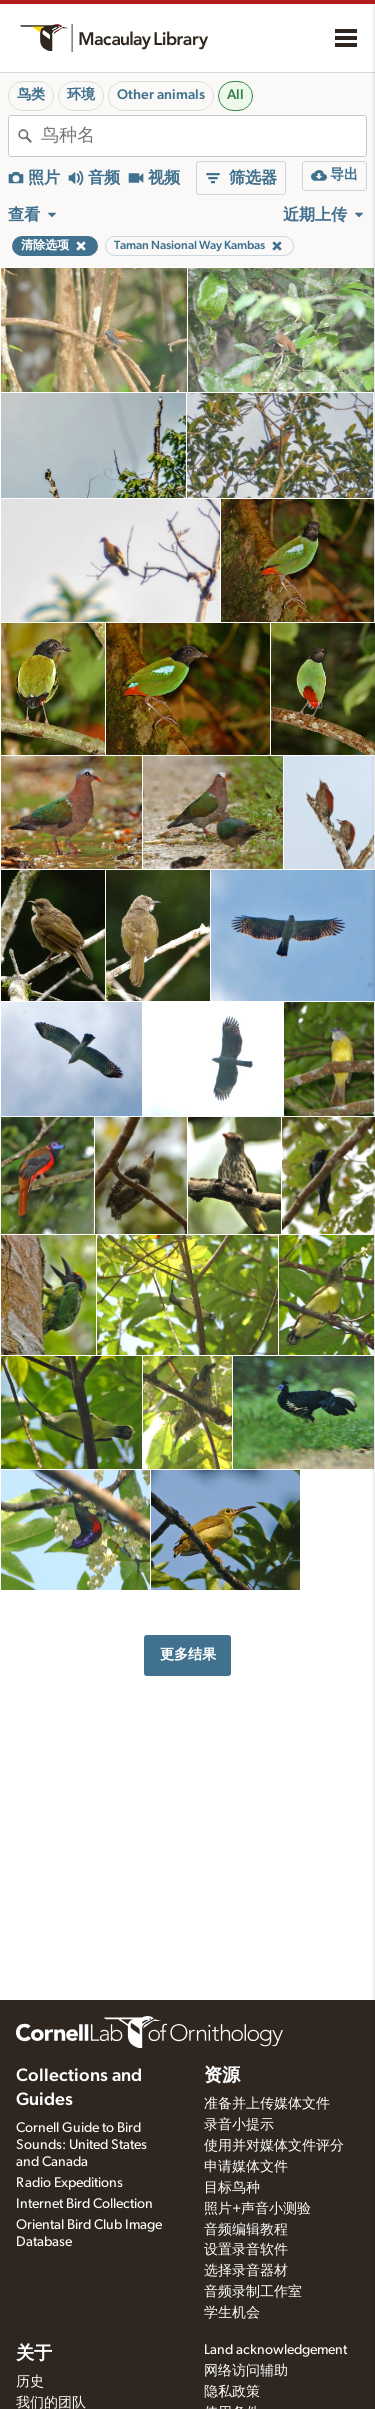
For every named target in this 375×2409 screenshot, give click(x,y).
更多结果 (188, 1654)
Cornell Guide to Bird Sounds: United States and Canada (81, 2145)
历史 (30, 2382)
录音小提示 (239, 2125)
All (235, 95)
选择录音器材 (246, 2271)
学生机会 (232, 2313)
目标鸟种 (232, 2188)
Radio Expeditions (69, 2183)
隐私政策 (232, 2392)
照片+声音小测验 (257, 2209)
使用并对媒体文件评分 (274, 2146)
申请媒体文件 (246, 2167)
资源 (222, 2076)
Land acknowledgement (275, 2350)
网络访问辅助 (246, 2371)
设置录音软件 (246, 2250)
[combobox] (203, 136)
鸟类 (31, 95)
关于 (34, 2354)
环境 (81, 95)
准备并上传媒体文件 (267, 2104)
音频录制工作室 (253, 2292)
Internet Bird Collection (84, 2204)
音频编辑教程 (246, 2230)
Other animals (161, 95)
